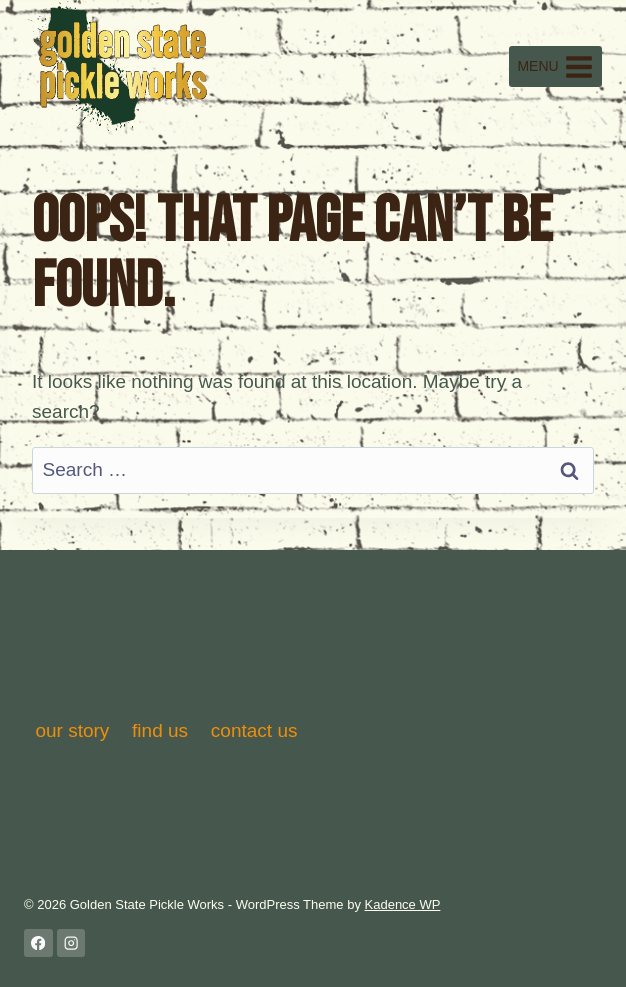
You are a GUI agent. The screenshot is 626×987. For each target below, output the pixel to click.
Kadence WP (403, 904)
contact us (254, 730)
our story (72, 730)
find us (160, 730)
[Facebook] (38, 943)
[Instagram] (71, 943)
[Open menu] (555, 66)
